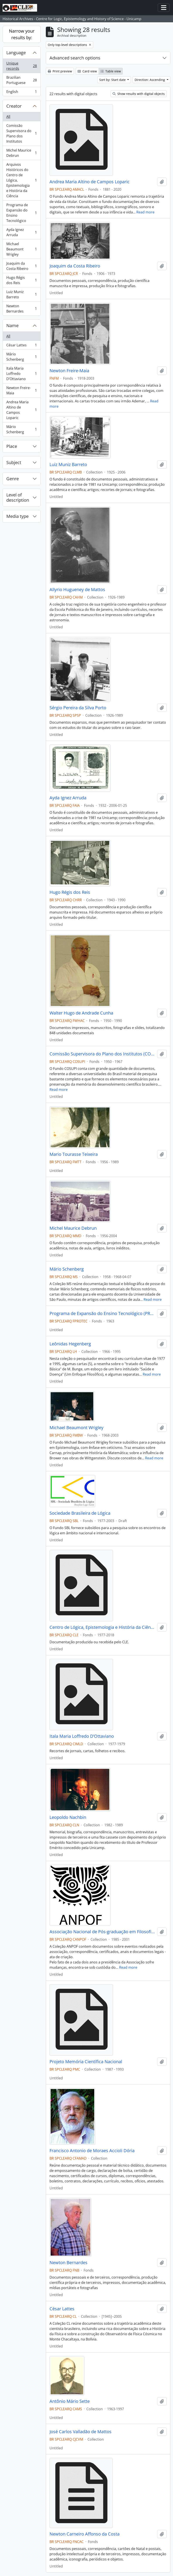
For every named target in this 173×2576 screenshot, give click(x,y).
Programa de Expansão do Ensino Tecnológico (21, 213)
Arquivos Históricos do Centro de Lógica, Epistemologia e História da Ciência (21, 180)
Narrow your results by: (21, 34)
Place (11, 446)
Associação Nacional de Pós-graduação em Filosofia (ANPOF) (102, 1931)
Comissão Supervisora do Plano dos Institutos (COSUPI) (102, 1054)
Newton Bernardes (21, 309)
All (8, 116)
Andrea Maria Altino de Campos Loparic (21, 410)
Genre (12, 479)
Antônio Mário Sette (70, 2401)
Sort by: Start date (113, 80)
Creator (14, 106)
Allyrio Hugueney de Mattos (77, 589)
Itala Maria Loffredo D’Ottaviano (21, 373)
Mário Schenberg (21, 357)
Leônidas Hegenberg (70, 1344)
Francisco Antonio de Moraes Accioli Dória (92, 2150)
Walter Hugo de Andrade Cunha (81, 1013)
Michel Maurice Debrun (21, 153)
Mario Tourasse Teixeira (74, 1154)
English (21, 92)
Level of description (17, 497)
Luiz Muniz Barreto (21, 294)
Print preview (60, 71)
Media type (17, 516)
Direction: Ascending (150, 80)
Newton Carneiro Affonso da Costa (85, 2534)
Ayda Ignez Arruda (21, 232)
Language (16, 53)
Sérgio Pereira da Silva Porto (78, 707)
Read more (145, 212)
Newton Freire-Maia (21, 390)
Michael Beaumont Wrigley (21, 249)
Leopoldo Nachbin (68, 1817)
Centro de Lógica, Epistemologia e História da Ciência (102, 1627)
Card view (87, 71)
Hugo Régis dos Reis (21, 280)
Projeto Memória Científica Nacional (86, 2061)
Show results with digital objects (139, 94)
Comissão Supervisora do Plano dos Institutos (21, 133)
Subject (13, 462)
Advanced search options (75, 58)
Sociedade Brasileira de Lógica (80, 1513)
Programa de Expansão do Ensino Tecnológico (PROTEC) (102, 1313)
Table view (111, 71)
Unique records (21, 66)
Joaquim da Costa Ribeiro (21, 266)
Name (12, 325)
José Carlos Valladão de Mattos (80, 2431)
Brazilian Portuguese (21, 80)
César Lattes (21, 346)
